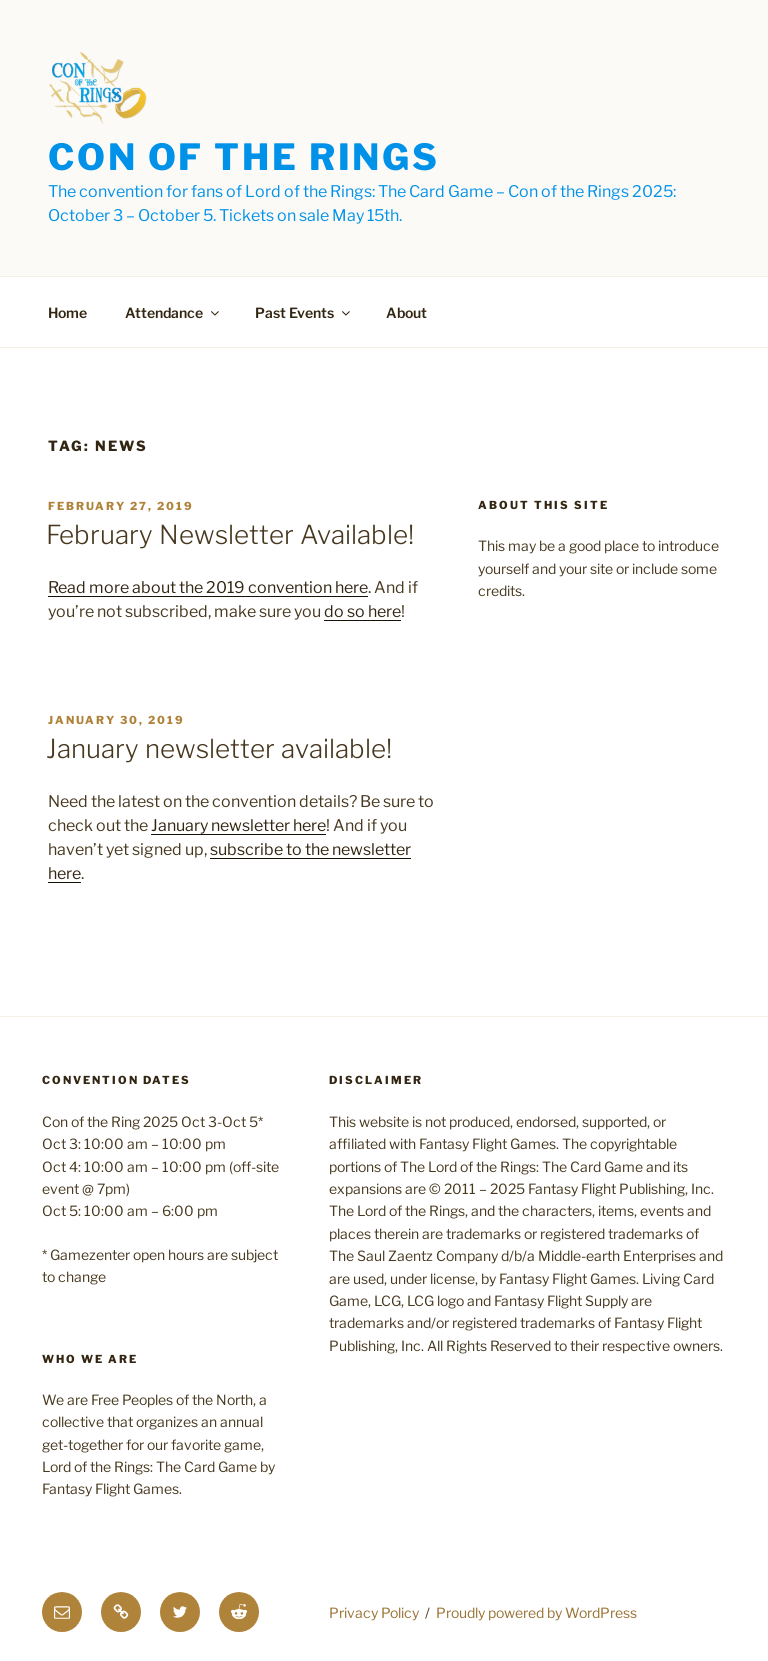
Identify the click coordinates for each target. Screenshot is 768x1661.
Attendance (173, 312)
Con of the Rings (244, 157)
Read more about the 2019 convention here (208, 587)
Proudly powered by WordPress (536, 1612)
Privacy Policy (374, 1612)
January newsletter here (238, 825)
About (406, 312)
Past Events (304, 312)
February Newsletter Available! (230, 534)
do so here (362, 611)
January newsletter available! (219, 748)
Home (67, 312)
